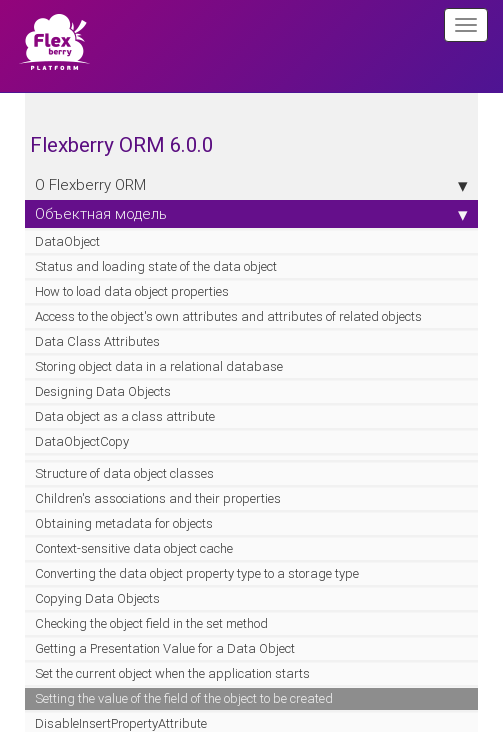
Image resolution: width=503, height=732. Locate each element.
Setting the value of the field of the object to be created (184, 698)
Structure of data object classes (124, 473)
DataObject (67, 241)
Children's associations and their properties (158, 498)
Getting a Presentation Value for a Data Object (165, 648)
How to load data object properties (132, 291)
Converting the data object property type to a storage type (197, 573)
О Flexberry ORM (251, 185)
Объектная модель (251, 214)
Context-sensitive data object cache (134, 548)
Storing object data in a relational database (159, 366)
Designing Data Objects (103, 391)
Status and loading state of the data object (156, 266)
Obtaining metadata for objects (124, 523)
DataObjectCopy (82, 441)
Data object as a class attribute (125, 416)
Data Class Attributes (97, 341)
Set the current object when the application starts (172, 673)
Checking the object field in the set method (151, 623)
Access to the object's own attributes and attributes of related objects (228, 316)
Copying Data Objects (97, 598)
